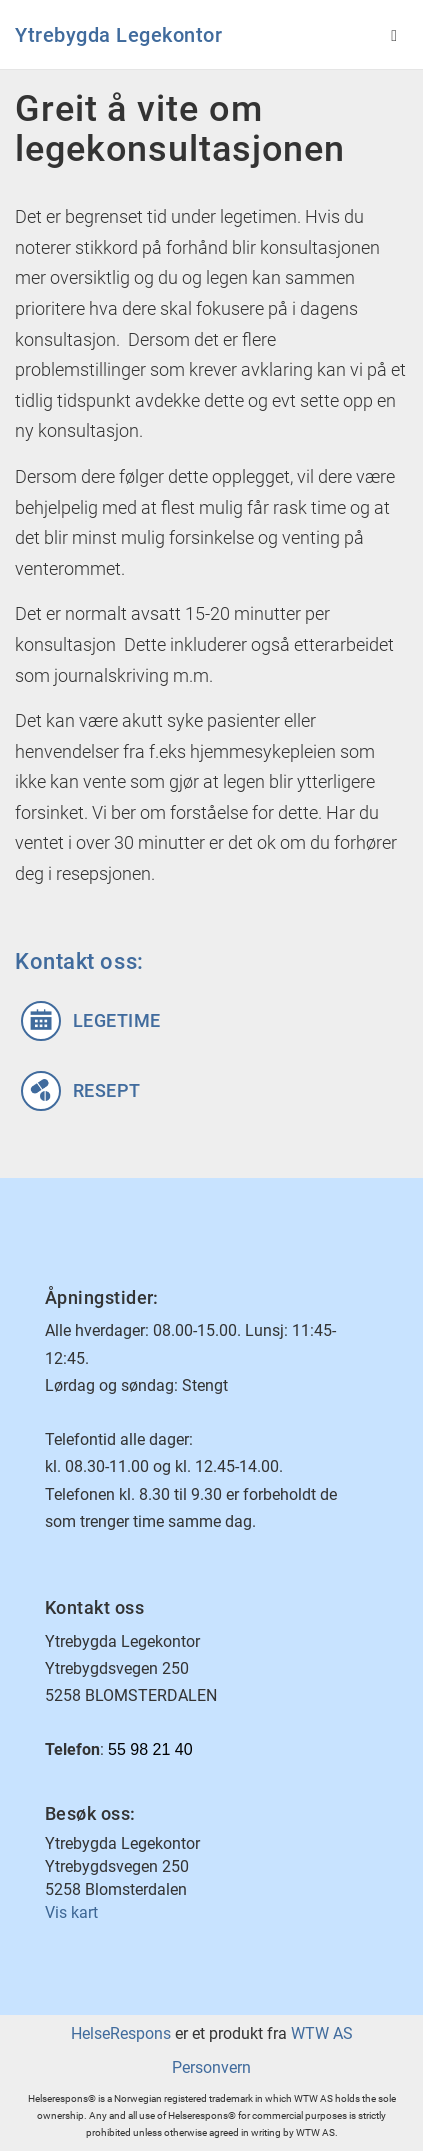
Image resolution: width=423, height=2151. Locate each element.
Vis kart (71, 1912)
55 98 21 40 (150, 1749)
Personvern (211, 2067)
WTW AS (322, 2033)
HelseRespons (121, 2033)
